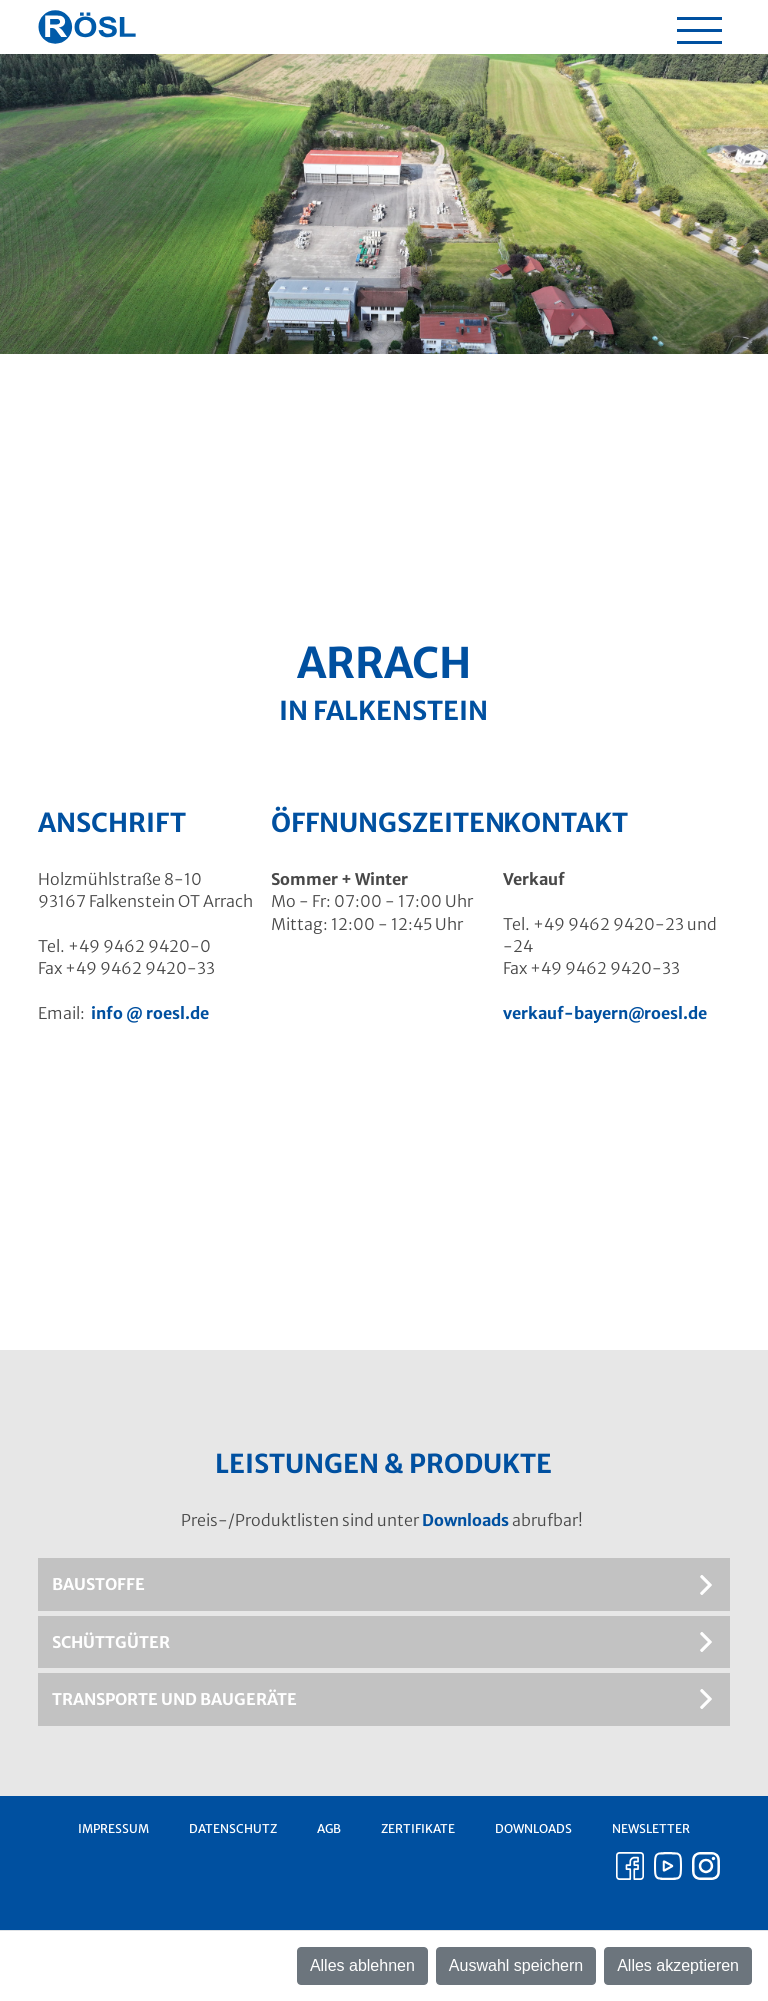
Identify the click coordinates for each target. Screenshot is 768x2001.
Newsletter (651, 1828)
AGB (329, 1828)
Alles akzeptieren (678, 1965)
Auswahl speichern (516, 1965)
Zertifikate (418, 1828)
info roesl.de (150, 1013)
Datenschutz (233, 1828)
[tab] (383, 1584)
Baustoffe (98, 1584)
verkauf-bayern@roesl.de (605, 1013)
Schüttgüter (111, 1642)
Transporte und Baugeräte (174, 1699)
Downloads (465, 1520)
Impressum (113, 1828)
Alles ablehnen (362, 1965)
